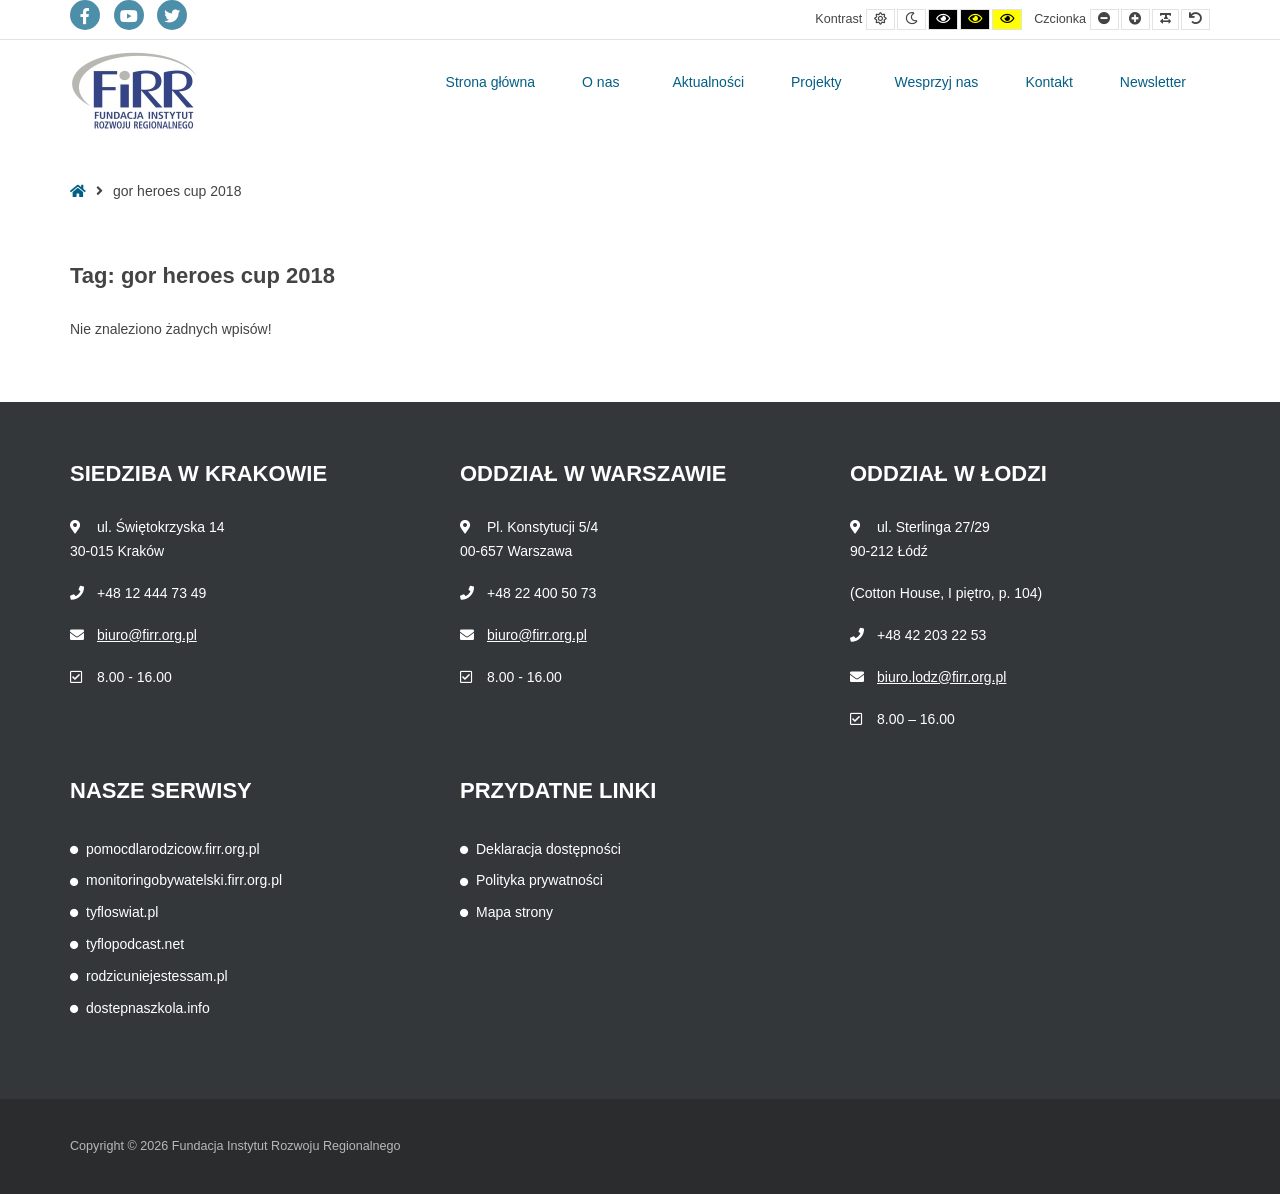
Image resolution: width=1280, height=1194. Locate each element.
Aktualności (708, 82)
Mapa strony (514, 912)
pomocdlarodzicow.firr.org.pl (173, 849)
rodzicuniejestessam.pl (157, 976)
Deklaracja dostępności (548, 849)
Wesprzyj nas (937, 82)
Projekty (816, 82)
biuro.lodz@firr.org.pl (941, 677)
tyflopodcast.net (135, 944)
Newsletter (1153, 82)
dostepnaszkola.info (148, 1008)
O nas (600, 82)
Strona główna (491, 82)
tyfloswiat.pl (122, 912)
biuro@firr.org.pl (147, 635)
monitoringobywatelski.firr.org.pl (184, 880)
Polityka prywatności (539, 880)
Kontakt (1048, 82)
